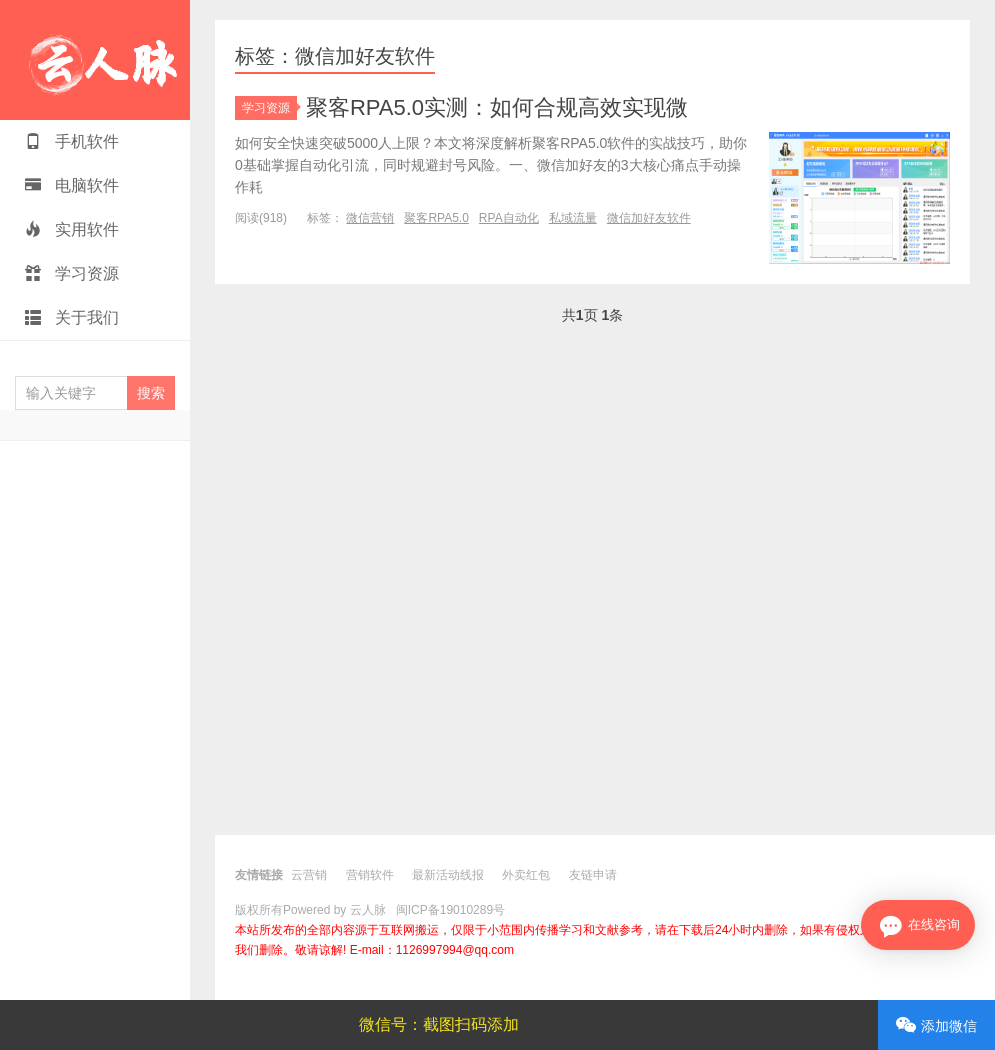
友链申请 (593, 875)
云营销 (309, 875)
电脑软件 (72, 185)
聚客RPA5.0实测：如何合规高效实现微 (497, 107)
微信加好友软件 (649, 218)
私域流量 (573, 218)
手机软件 (72, 141)
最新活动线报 (448, 875)
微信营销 (370, 218)
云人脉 (95, 60)
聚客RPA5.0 (436, 218)
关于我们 (72, 317)
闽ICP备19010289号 (450, 910)
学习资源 (72, 273)
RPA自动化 (509, 218)
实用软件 (72, 229)
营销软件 (370, 875)
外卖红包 (526, 875)
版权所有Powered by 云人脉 (310, 910)
